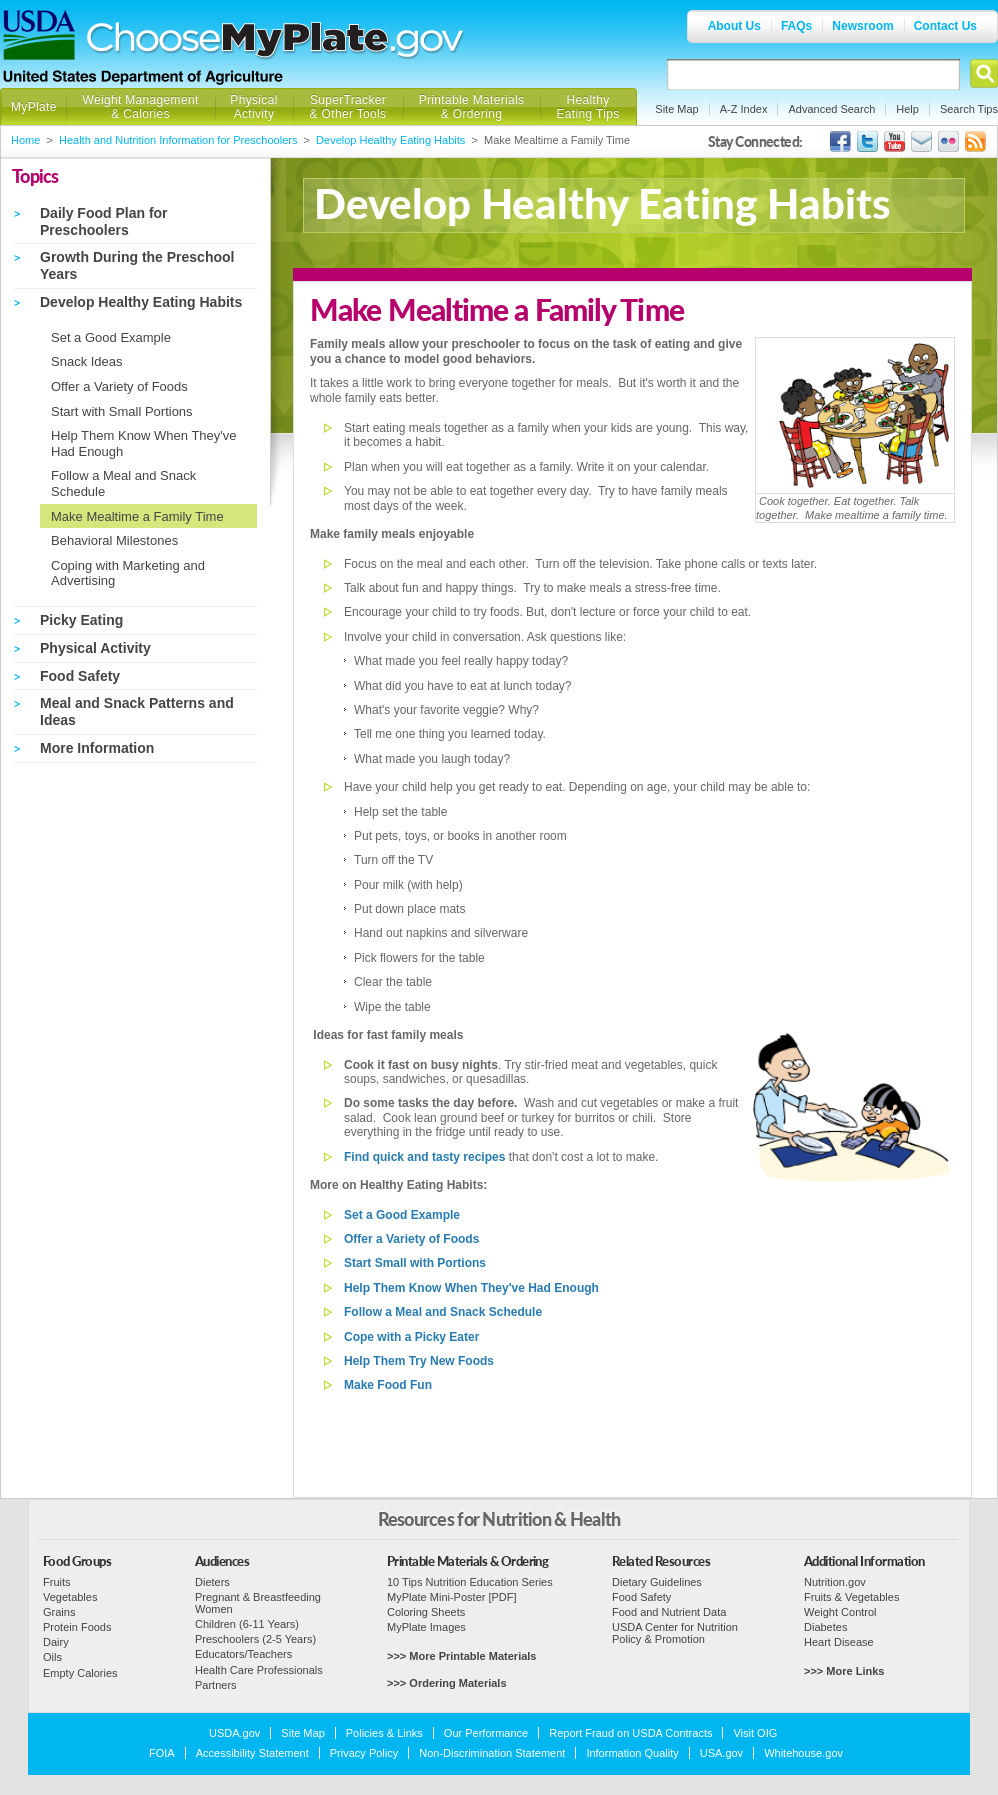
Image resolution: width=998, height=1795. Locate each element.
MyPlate (34, 107)
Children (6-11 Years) (247, 1624)
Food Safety (80, 676)
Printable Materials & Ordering (472, 107)
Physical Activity (253, 107)
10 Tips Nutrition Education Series (470, 1582)
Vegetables (70, 1597)
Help (907, 109)
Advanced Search (831, 109)
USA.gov (721, 1753)
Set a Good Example (111, 337)
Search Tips (969, 109)
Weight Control (840, 1612)
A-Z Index (744, 109)
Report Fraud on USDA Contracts (630, 1733)
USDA (39, 35)
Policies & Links (384, 1733)
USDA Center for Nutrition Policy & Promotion (675, 1633)
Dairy (56, 1642)
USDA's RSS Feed (975, 141)
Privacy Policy (364, 1753)
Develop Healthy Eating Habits (390, 140)
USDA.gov (234, 1733)
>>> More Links (844, 1671)
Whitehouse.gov (803, 1753)
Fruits (57, 1582)
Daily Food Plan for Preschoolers (104, 221)
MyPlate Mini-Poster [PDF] (452, 1597)
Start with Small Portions (122, 411)
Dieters (212, 1582)
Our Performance (486, 1733)
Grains (59, 1612)
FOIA (162, 1753)
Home (25, 140)
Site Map (676, 109)
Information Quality (632, 1753)
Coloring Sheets (426, 1612)
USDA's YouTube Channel (894, 141)
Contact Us (945, 26)
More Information (97, 748)
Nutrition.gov (835, 1582)
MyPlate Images (426, 1627)
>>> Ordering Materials (447, 1683)
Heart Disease (839, 1642)
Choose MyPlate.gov (276, 41)
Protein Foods (77, 1627)
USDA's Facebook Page (840, 141)
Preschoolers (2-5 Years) (255, 1639)
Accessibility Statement (252, 1753)
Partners (216, 1685)
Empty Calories (80, 1673)
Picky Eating (81, 620)
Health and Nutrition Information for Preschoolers (178, 140)
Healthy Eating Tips (588, 107)
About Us (734, 26)
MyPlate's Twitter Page (867, 141)
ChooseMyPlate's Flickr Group (948, 141)
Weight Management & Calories (140, 107)
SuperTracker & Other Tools (348, 107)
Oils (52, 1657)
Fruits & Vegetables (851, 1597)
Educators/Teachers (243, 1654)
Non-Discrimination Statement (492, 1753)
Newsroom (862, 26)
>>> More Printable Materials (461, 1656)
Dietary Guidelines (657, 1582)
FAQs (796, 26)
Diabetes (825, 1627)
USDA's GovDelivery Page (921, 141)
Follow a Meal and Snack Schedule (443, 1312)
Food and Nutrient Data (669, 1612)
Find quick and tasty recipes (424, 1157)
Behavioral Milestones (114, 540)
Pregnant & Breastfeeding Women (258, 1603)
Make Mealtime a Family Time (137, 516)
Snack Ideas (87, 361)
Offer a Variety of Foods (119, 386)
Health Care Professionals (259, 1670)
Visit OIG (755, 1733)
